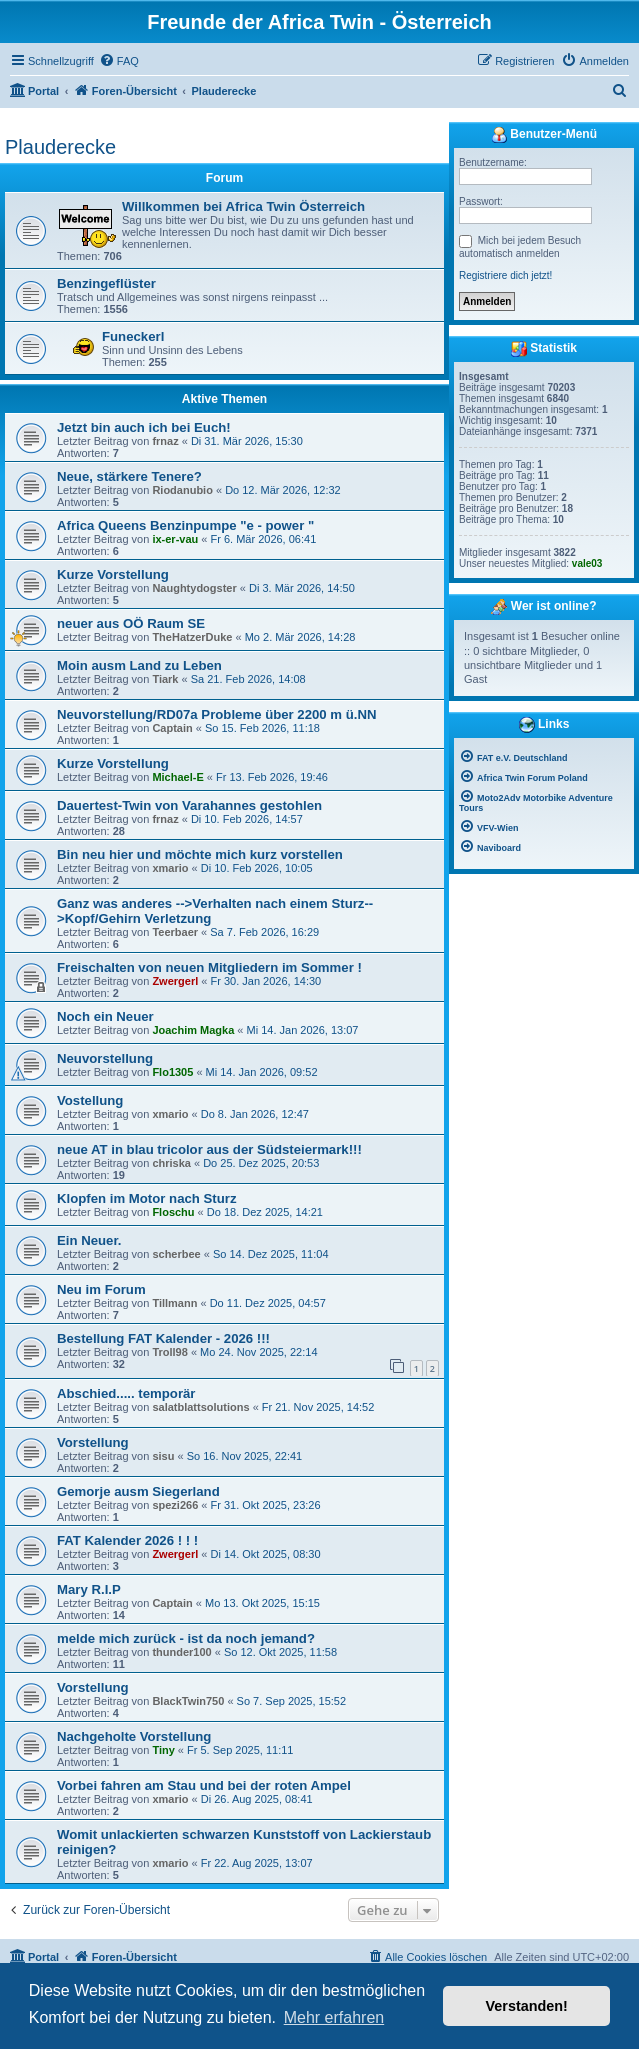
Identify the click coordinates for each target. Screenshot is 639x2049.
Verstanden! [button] (527, 2006)
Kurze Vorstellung (113, 574)
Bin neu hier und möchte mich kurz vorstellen (200, 854)
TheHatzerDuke (192, 637)
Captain (172, 728)
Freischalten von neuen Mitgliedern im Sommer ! (209, 967)
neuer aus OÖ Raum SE (131, 623)
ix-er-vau (175, 539)
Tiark (165, 679)
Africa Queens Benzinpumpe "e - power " (185, 525)
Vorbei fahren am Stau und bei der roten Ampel (204, 1785)
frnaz (165, 441)
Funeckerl (133, 336)
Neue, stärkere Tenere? (129, 476)
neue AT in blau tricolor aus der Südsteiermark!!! (209, 1149)
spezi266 (175, 1505)
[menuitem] (119, 61)
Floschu (173, 1212)
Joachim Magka (193, 1030)
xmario (170, 868)
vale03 (587, 563)
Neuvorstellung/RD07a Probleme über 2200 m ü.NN (217, 714)
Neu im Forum (101, 1289)
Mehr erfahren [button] (334, 2017)
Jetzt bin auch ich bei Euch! (144, 427)
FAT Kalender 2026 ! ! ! (127, 1540)
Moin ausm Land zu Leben (139, 665)
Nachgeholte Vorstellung (134, 1736)
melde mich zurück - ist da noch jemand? (186, 1638)
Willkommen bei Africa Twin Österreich (243, 206)
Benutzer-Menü (544, 135)
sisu (163, 1456)
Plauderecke (60, 147)
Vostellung (90, 1100)
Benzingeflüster (106, 283)
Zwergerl (175, 981)
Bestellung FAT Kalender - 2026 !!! (163, 1338)
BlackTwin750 (188, 1701)
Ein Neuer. (89, 1240)
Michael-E (177, 777)
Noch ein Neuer (105, 1016)
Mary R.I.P (89, 1589)
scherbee (176, 1254)
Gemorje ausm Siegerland (138, 1491)
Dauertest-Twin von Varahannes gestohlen (189, 805)
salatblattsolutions (200, 1407)
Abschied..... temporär (126, 1393)
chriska (171, 1163)
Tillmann (174, 1303)
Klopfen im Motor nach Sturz (147, 1198)
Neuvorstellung (105, 1058)
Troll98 (169, 1352)
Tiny (163, 1750)
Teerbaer (175, 932)
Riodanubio (182, 490)
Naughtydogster (194, 588)
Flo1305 (172, 1072)
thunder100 (181, 1652)
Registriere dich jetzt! (505, 275)
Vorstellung (93, 1442)
